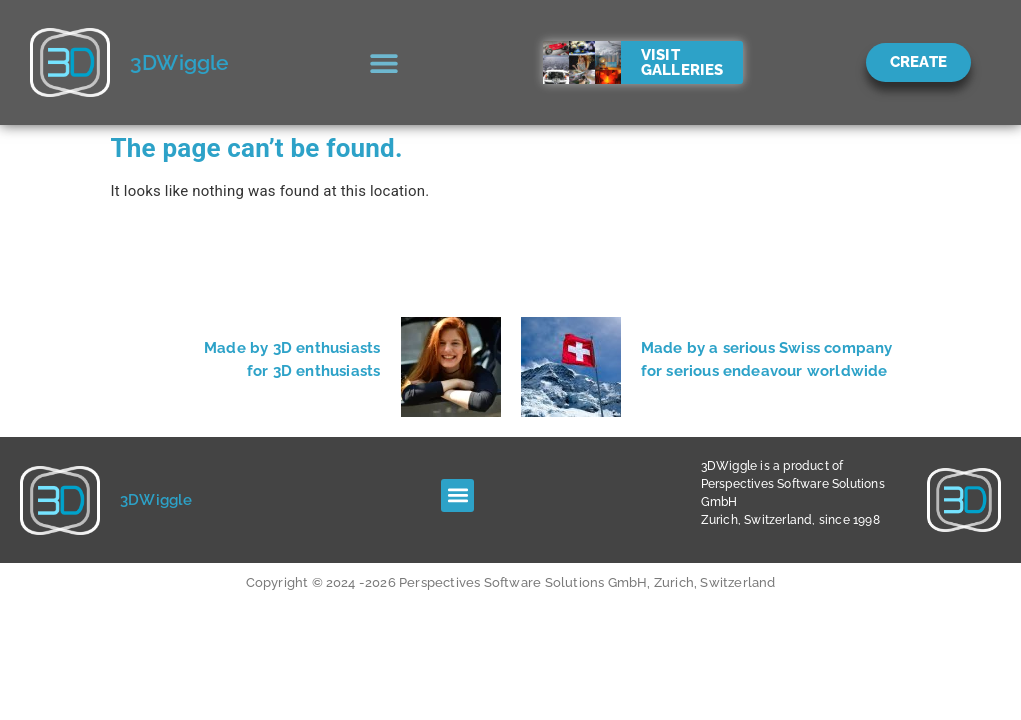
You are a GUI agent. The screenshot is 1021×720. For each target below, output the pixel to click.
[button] (384, 62)
